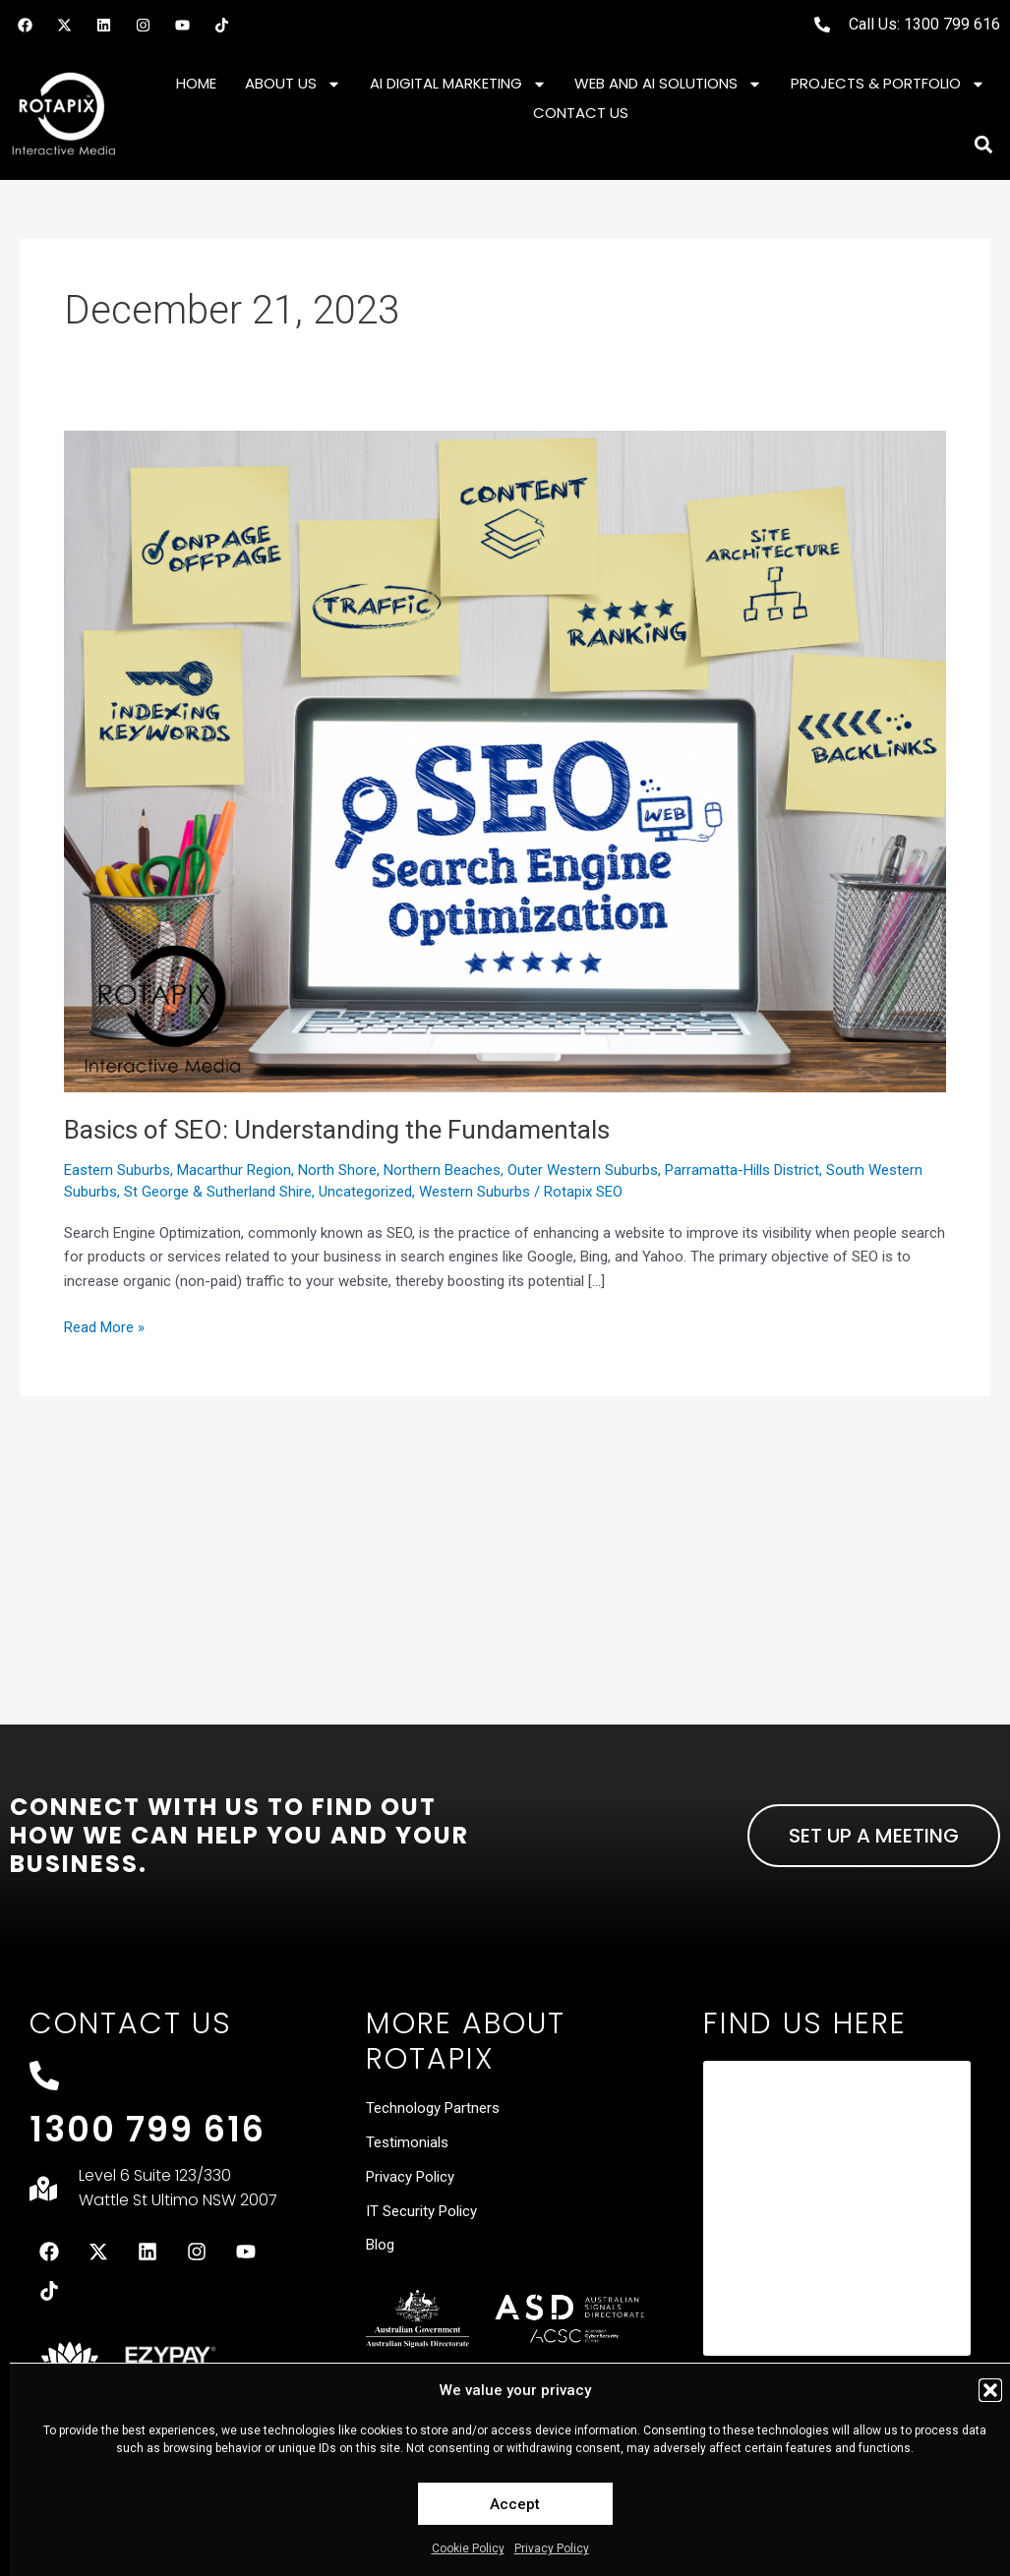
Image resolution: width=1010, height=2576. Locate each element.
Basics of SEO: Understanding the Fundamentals (337, 1129)
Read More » (104, 1326)
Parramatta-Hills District (742, 1170)
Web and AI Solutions (668, 83)
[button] (990, 2390)
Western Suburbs (474, 1191)
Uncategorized (365, 1191)
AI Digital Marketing (458, 83)
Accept (515, 2504)
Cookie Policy (468, 2548)
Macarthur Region (234, 1170)
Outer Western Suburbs (582, 1170)
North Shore (337, 1170)
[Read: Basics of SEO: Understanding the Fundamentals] (505, 760)
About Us (293, 83)
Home (196, 83)
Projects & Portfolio (888, 83)
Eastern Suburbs (117, 1170)
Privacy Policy (551, 2548)
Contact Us (580, 112)
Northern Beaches (442, 1170)
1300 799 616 (148, 2129)
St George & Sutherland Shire (218, 1191)
